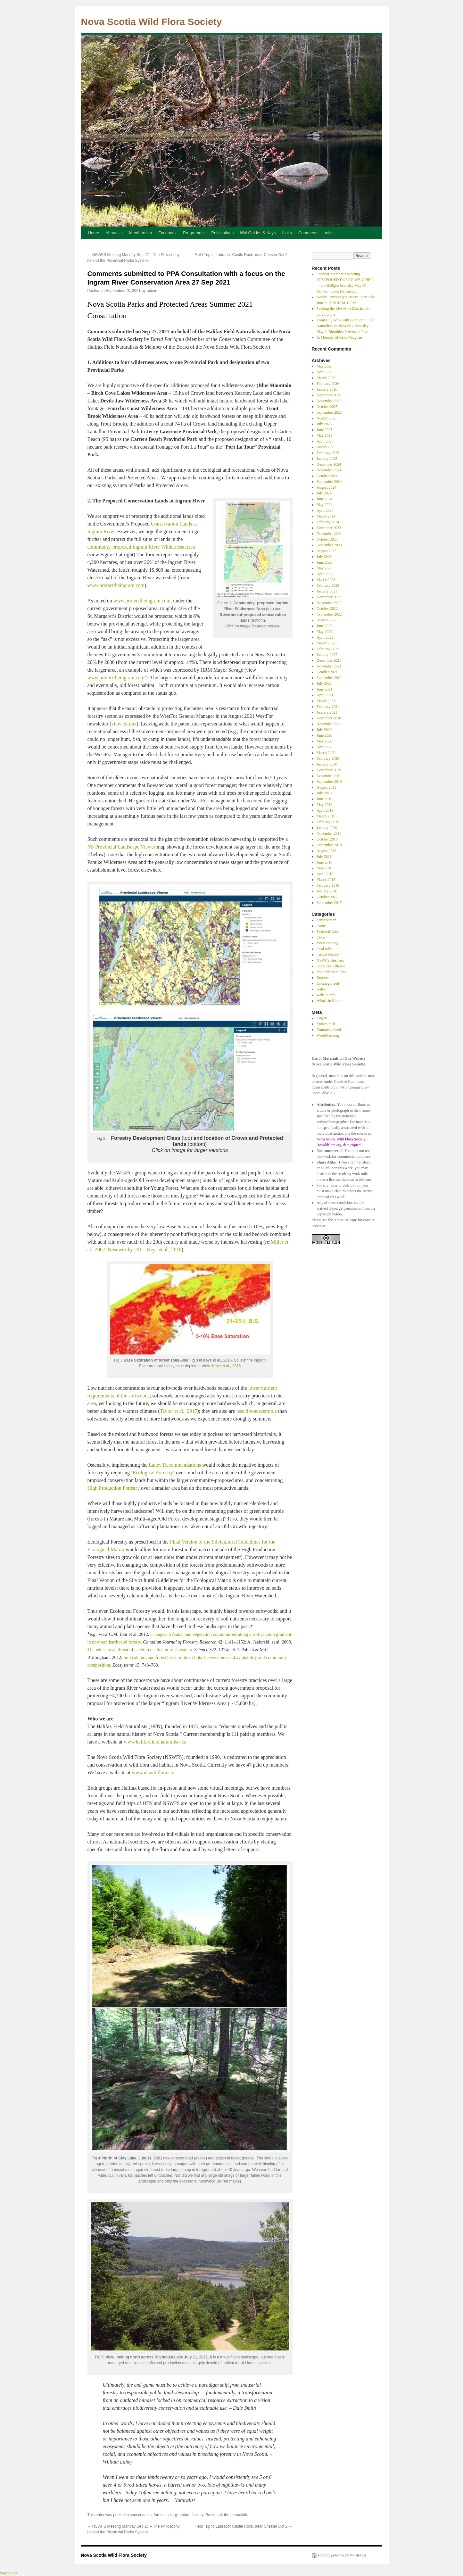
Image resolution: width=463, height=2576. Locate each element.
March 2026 (326, 378)
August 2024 (326, 487)
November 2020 (329, 724)
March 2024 (326, 516)
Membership (140, 232)
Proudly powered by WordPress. (343, 2555)
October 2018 (327, 839)
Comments (308, 232)
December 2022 (329, 597)
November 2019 (329, 776)
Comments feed (329, 1029)
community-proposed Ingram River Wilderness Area (141, 547)
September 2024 (329, 481)
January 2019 (327, 827)
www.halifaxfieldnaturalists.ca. (154, 1741)
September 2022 (329, 614)
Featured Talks (328, 931)
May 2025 (324, 435)
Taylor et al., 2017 (178, 1411)
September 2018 (329, 845)
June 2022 (324, 626)
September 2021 (329, 677)
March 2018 (326, 879)
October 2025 (327, 406)
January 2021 (327, 712)
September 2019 (329, 781)
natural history (191, 2515)
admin (152, 290)
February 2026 (328, 383)
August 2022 (326, 620)
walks (321, 989)
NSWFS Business (330, 960)
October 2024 (327, 476)
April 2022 (325, 637)
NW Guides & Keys (258, 232)
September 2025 (329, 412)
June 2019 (324, 799)
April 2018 (325, 874)
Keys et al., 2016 (164, 1249)
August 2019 (326, 787)
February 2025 (328, 453)
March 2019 (326, 816)
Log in (322, 1018)
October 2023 (327, 539)
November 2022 (329, 603)
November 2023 (329, 533)
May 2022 (324, 631)
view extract (124, 723)
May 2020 (324, 741)
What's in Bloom (330, 1000)
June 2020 (324, 735)
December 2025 (329, 395)
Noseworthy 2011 (126, 1249)
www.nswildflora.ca (152, 1772)
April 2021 (325, 695)
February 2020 (328, 758)
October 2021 (327, 672)
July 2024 (324, 493)
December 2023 (329, 528)
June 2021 (324, 689)
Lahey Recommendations (175, 1465)
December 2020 (329, 718)
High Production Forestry (113, 1488)
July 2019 (324, 793)
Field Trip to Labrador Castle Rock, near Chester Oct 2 (243, 255)
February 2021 (328, 706)
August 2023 (326, 551)
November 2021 (329, 666)
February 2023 (328, 585)
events (322, 926)
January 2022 (327, 654)
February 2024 (328, 522)
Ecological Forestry (153, 1472)
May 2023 (324, 568)
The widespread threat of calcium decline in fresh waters (139, 1649)
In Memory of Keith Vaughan (339, 337)
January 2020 (327, 764)
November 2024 (329, 470)
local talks (324, 949)
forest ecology (166, 2515)
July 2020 (324, 729)
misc (329, 232)
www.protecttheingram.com (116, 585)
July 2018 (324, 856)
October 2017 (327, 897)
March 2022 (326, 643)
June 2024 (324, 499)
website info (326, 995)
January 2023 (327, 591)
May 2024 (324, 504)
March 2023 (326, 579)
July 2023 (324, 556)
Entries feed (326, 1024)
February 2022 (328, 649)
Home (93, 232)
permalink (238, 2515)
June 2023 (324, 562)
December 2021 (329, 660)
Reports (322, 977)
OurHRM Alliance (331, 966)
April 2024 (325, 510)
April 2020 (325, 747)
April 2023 (325, 574)
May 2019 (324, 804)
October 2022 (327, 608)
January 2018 (327, 891)
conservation (141, 2515)
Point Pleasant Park (331, 972)
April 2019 (325, 810)
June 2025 (324, 429)
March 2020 (326, 752)
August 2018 (326, 851)
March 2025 (326, 447)
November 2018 (329, 833)
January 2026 (327, 389)
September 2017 (329, 902)
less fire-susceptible (256, 1411)
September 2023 (329, 545)
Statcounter (9, 2573)
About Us (113, 232)
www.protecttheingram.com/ (116, 677)
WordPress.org (328, 1035)
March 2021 (326, 701)
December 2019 (329, 770)
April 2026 (325, 372)
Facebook (167, 232)
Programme (194, 232)
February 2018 (328, 885)
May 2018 (324, 868)
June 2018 (324, 862)
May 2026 (324, 366)
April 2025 (325, 441)
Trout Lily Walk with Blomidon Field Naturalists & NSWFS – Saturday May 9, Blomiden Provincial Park (345, 326)
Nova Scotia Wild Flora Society (151, 21)
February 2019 (328, 822)
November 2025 (329, 401)
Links (287, 232)
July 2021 (324, 683)
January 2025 (327, 458)
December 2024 (329, 464)
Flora (321, 937)
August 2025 (326, 418)
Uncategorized (328, 983)
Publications (222, 232)
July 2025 (324, 424)
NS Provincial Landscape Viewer (121, 846)
